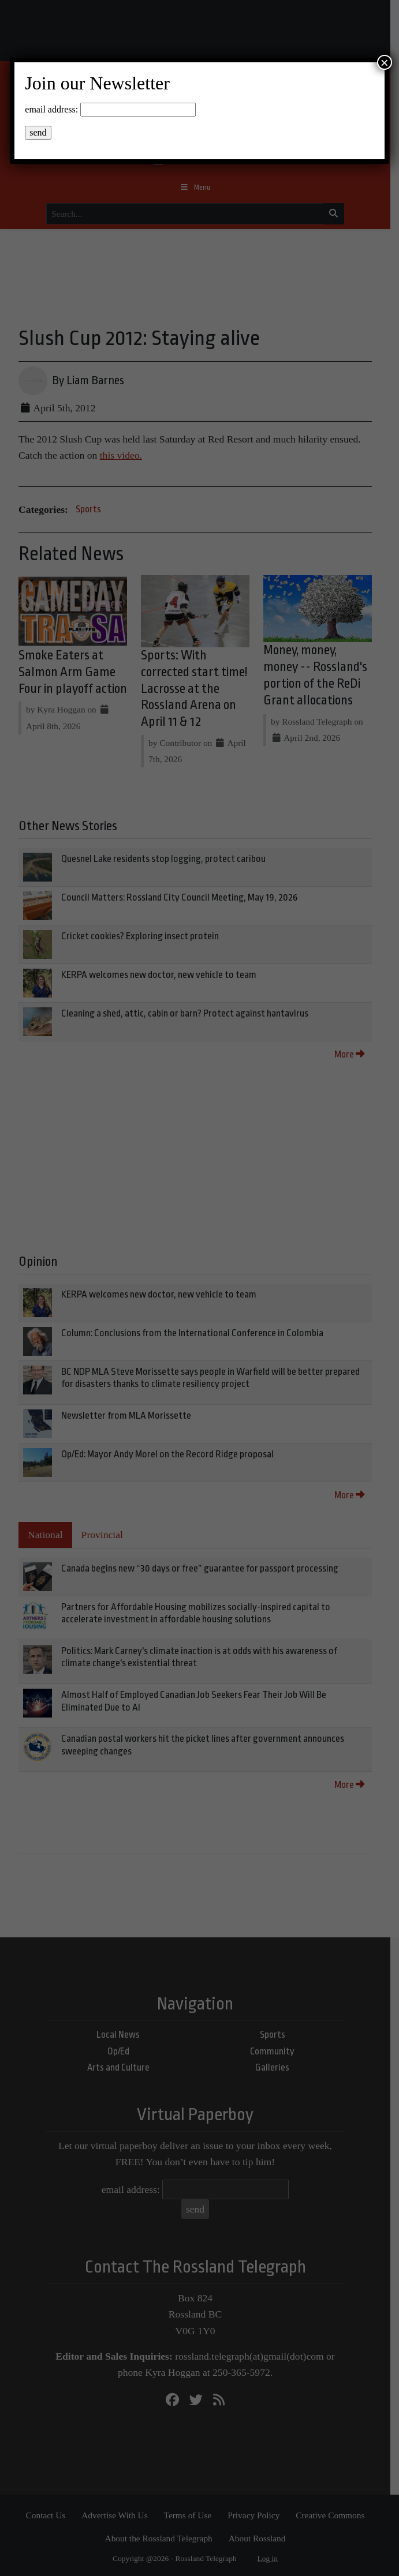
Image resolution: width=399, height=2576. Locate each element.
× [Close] (385, 62)
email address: (51, 109)
